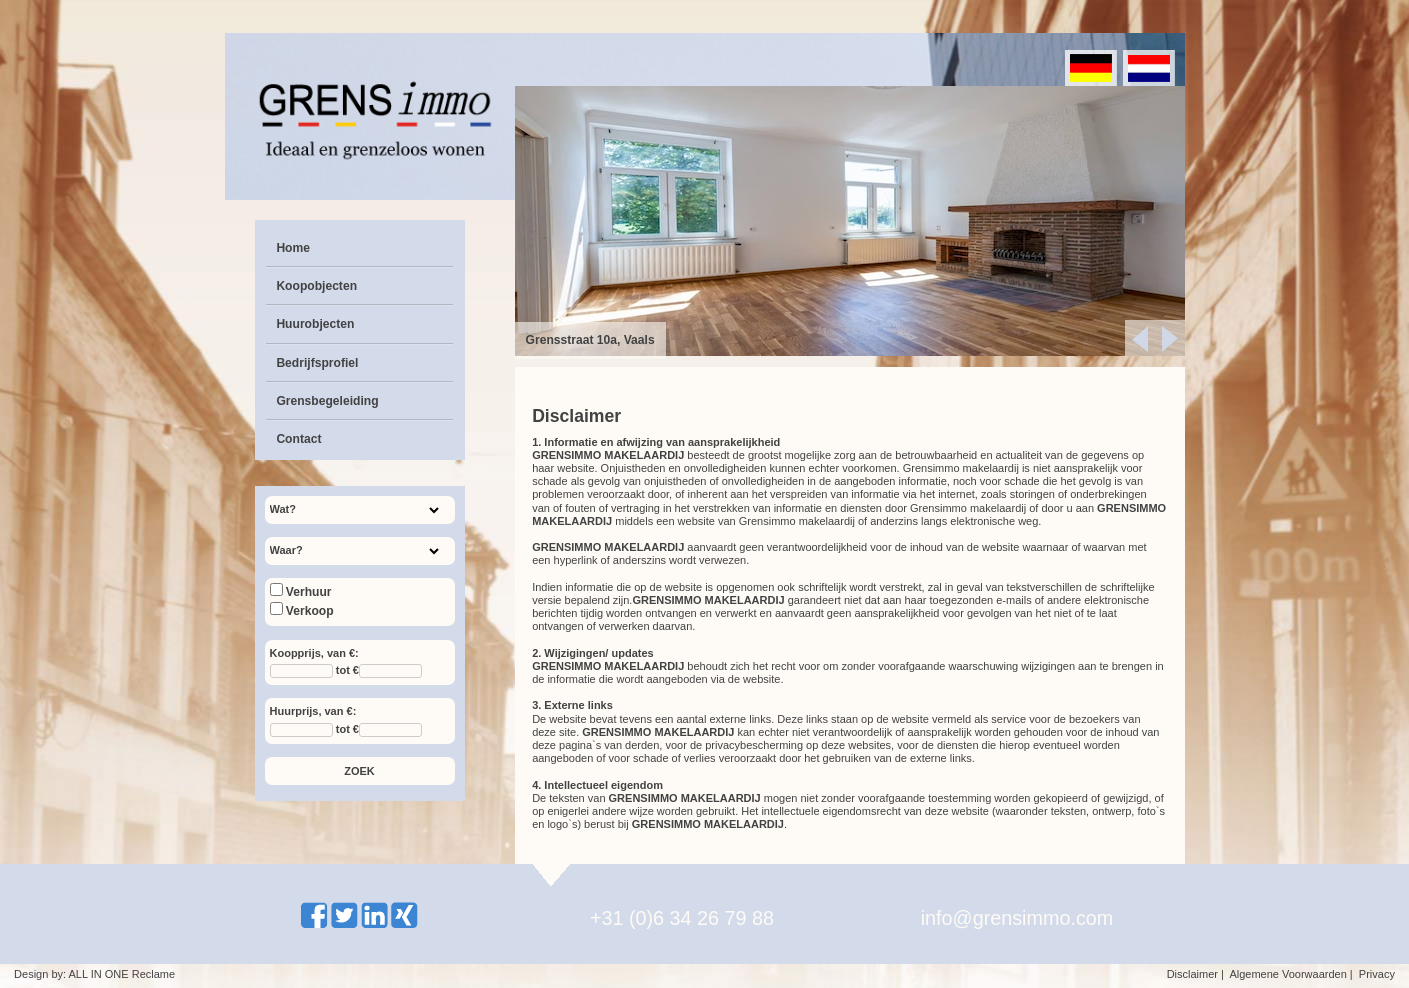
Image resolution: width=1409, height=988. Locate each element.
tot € (347, 671)
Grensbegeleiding (327, 401)
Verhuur (301, 592)
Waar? (286, 550)
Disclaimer (1192, 974)
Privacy (1377, 974)
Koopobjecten (316, 286)
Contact (298, 439)
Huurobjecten (315, 324)
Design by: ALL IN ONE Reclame (94, 974)
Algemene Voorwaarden (1287, 974)
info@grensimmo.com (1017, 918)
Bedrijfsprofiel (317, 363)
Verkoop (302, 611)
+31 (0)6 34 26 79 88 (682, 918)
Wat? (283, 509)
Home (293, 248)
